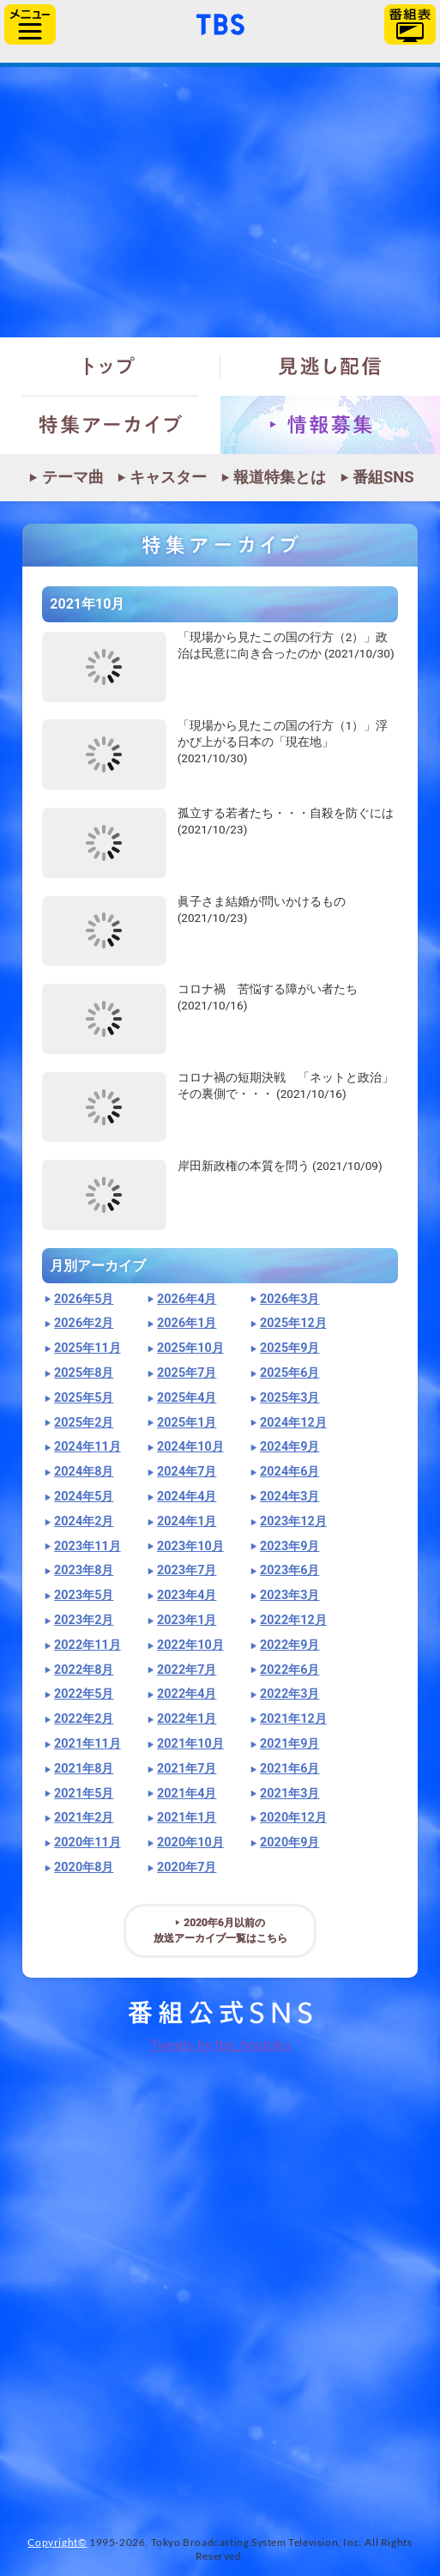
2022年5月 (83, 1694)
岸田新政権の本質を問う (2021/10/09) (280, 1166)
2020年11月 (87, 1842)
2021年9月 (289, 1744)
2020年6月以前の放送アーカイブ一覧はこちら (220, 1930)
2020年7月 (186, 1867)
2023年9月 (289, 1546)
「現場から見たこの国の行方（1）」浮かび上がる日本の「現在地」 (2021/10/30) (283, 741)
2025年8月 (83, 1373)
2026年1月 (186, 1323)
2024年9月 (289, 1447)
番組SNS (383, 477)
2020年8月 (83, 1867)
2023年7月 (186, 1570)
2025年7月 (186, 1373)
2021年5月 (83, 1793)
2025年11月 (87, 1348)
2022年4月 (186, 1694)
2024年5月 (83, 1496)
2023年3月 (289, 1595)
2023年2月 (83, 1620)
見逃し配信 (330, 366)
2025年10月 (190, 1348)
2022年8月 (83, 1670)
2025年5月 (83, 1398)
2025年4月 (186, 1398)
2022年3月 (289, 1694)
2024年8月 (83, 1471)
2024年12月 (293, 1422)
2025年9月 (289, 1348)
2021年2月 (83, 1817)
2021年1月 (186, 1817)
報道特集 (220, 202)
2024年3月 (289, 1496)
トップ (110, 366)
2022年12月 (293, 1620)
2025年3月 (289, 1398)
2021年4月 (186, 1793)
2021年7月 (186, 1768)
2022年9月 (289, 1645)
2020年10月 (190, 1842)
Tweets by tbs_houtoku (220, 2045)
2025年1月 (186, 1422)
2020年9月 (289, 1842)
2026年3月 (289, 1299)
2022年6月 (289, 1670)
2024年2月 (83, 1521)
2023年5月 (83, 1595)
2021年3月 (289, 1793)
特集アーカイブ (110, 425)
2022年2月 (83, 1719)
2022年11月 (87, 1645)
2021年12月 (293, 1719)
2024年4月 (186, 1496)
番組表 (410, 24)
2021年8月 (83, 1768)
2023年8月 (83, 1570)
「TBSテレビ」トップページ (220, 22)
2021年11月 (87, 1744)
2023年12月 (293, 1521)
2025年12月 (293, 1323)
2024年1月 (186, 1521)
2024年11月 (87, 1447)
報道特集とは (279, 477)
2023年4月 (186, 1595)
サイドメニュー (30, 24)
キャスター (168, 477)
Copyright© (57, 2542)
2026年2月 (83, 1323)
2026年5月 (83, 1299)
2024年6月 (289, 1471)
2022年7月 (186, 1670)
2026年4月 (186, 1299)
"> (104, 667)
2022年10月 (190, 1645)
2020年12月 (293, 1817)
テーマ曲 (73, 477)
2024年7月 (186, 1471)
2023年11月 (87, 1546)
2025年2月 (83, 1422)
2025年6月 (289, 1373)
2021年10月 (190, 1744)
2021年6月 (289, 1768)
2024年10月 (190, 1447)
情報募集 (330, 425)
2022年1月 (186, 1719)
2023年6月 (289, 1570)
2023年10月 (190, 1546)
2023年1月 (186, 1620)
